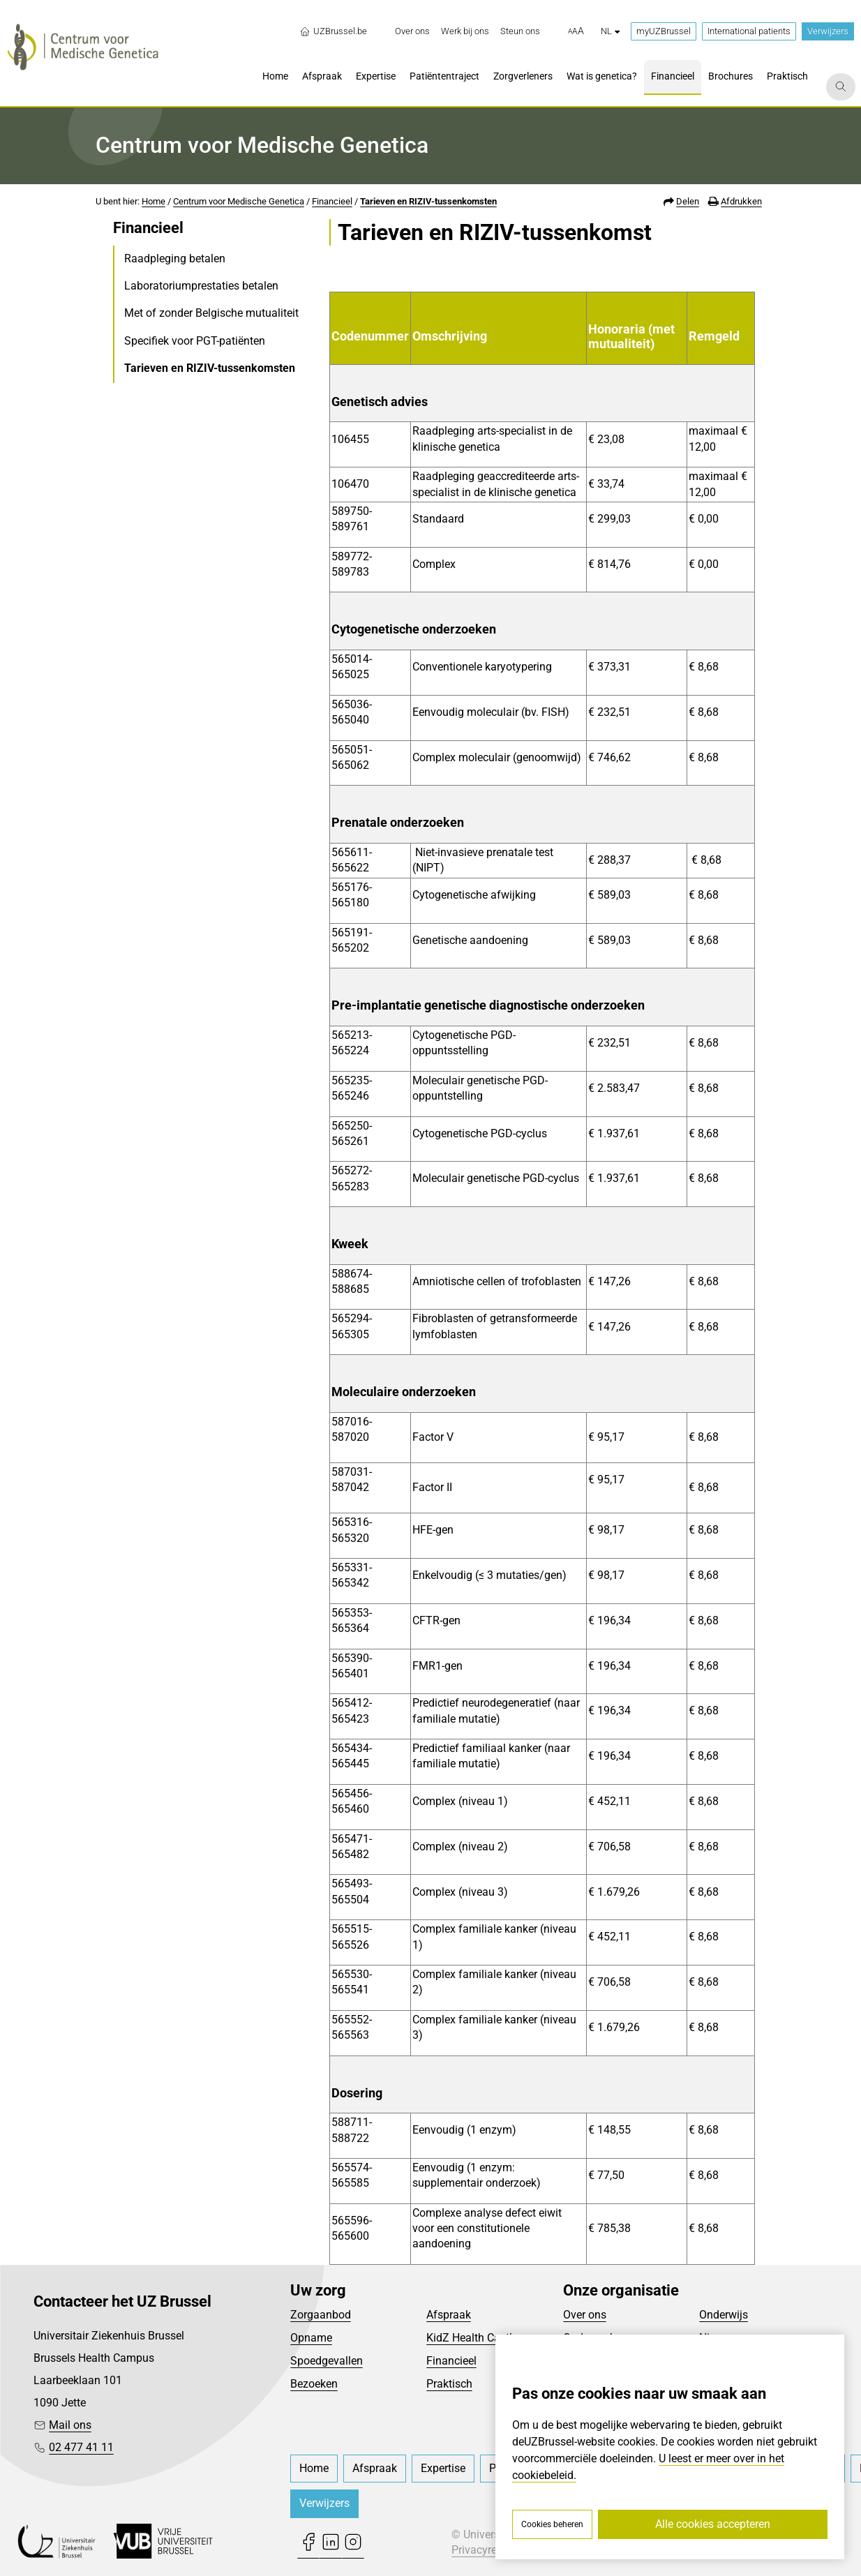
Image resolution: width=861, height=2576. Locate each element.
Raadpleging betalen (174, 258)
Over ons (584, 2314)
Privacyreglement (494, 2549)
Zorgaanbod (320, 2314)
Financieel (332, 201)
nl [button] (610, 31)
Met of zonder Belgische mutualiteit (211, 313)
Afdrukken (741, 201)
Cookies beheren (552, 2524)
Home (153, 201)
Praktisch (449, 2383)
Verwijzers (827, 31)
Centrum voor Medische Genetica (238, 201)
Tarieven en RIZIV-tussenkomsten (428, 201)
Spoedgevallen (326, 2360)
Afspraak (448, 2314)
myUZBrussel (663, 31)
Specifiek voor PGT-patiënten (194, 340)
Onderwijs (723, 2314)
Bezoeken (314, 2383)
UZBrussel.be (333, 31)
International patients (749, 31)
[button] (576, 31)
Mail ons (70, 2425)
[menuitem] (412, 31)
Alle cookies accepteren (712, 2524)
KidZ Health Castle (472, 2337)
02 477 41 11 (81, 2447)
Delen (687, 201)
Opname (311, 2337)
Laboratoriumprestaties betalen (201, 285)
